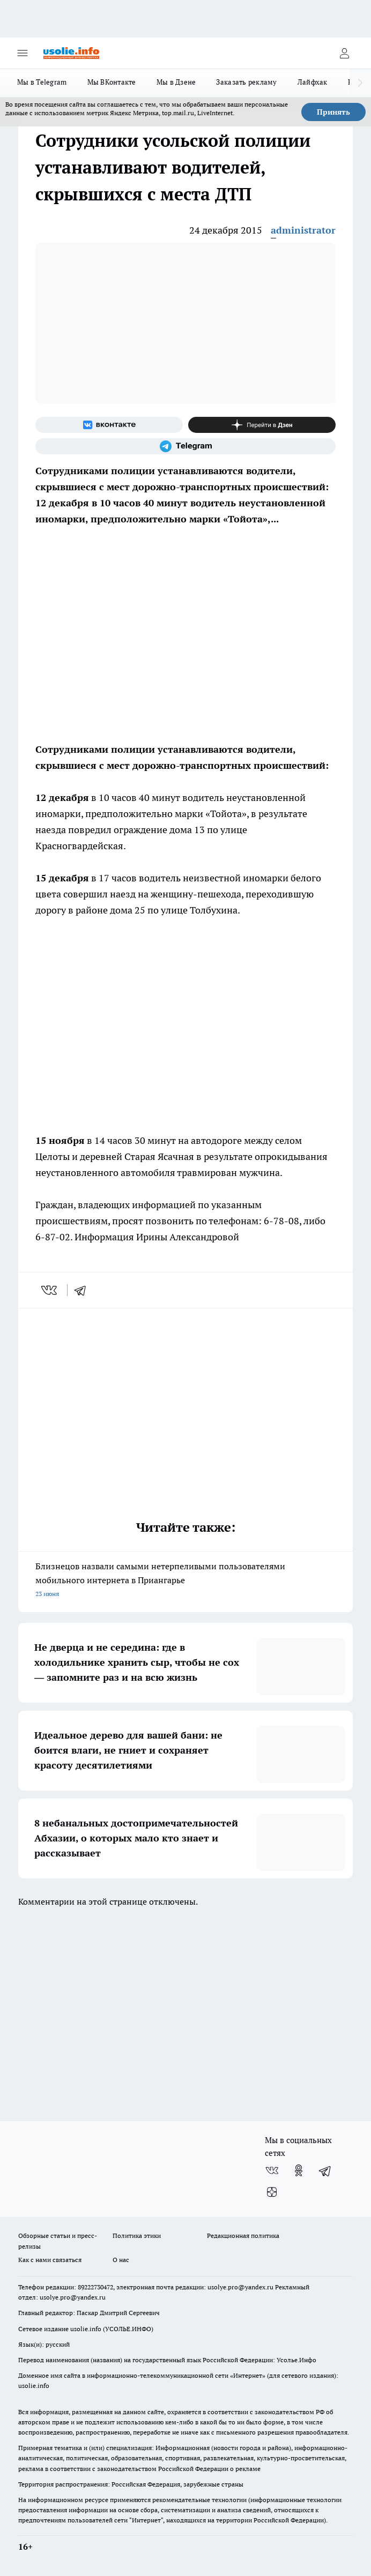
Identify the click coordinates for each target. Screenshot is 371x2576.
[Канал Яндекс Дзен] (262, 425)
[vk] (50, 1290)
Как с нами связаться (49, 2260)
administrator (303, 230)
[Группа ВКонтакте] (109, 425)
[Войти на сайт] (344, 53)
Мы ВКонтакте (111, 82)
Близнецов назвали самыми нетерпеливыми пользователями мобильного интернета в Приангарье (185, 1581)
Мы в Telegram (42, 82)
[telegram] (83, 1290)
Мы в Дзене (176, 82)
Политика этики (137, 2235)
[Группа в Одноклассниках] (298, 2170)
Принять (333, 112)
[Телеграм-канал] (185, 446)
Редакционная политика (243, 2235)
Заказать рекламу (246, 82)
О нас (121, 2260)
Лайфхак (313, 82)
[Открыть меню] (22, 53)
